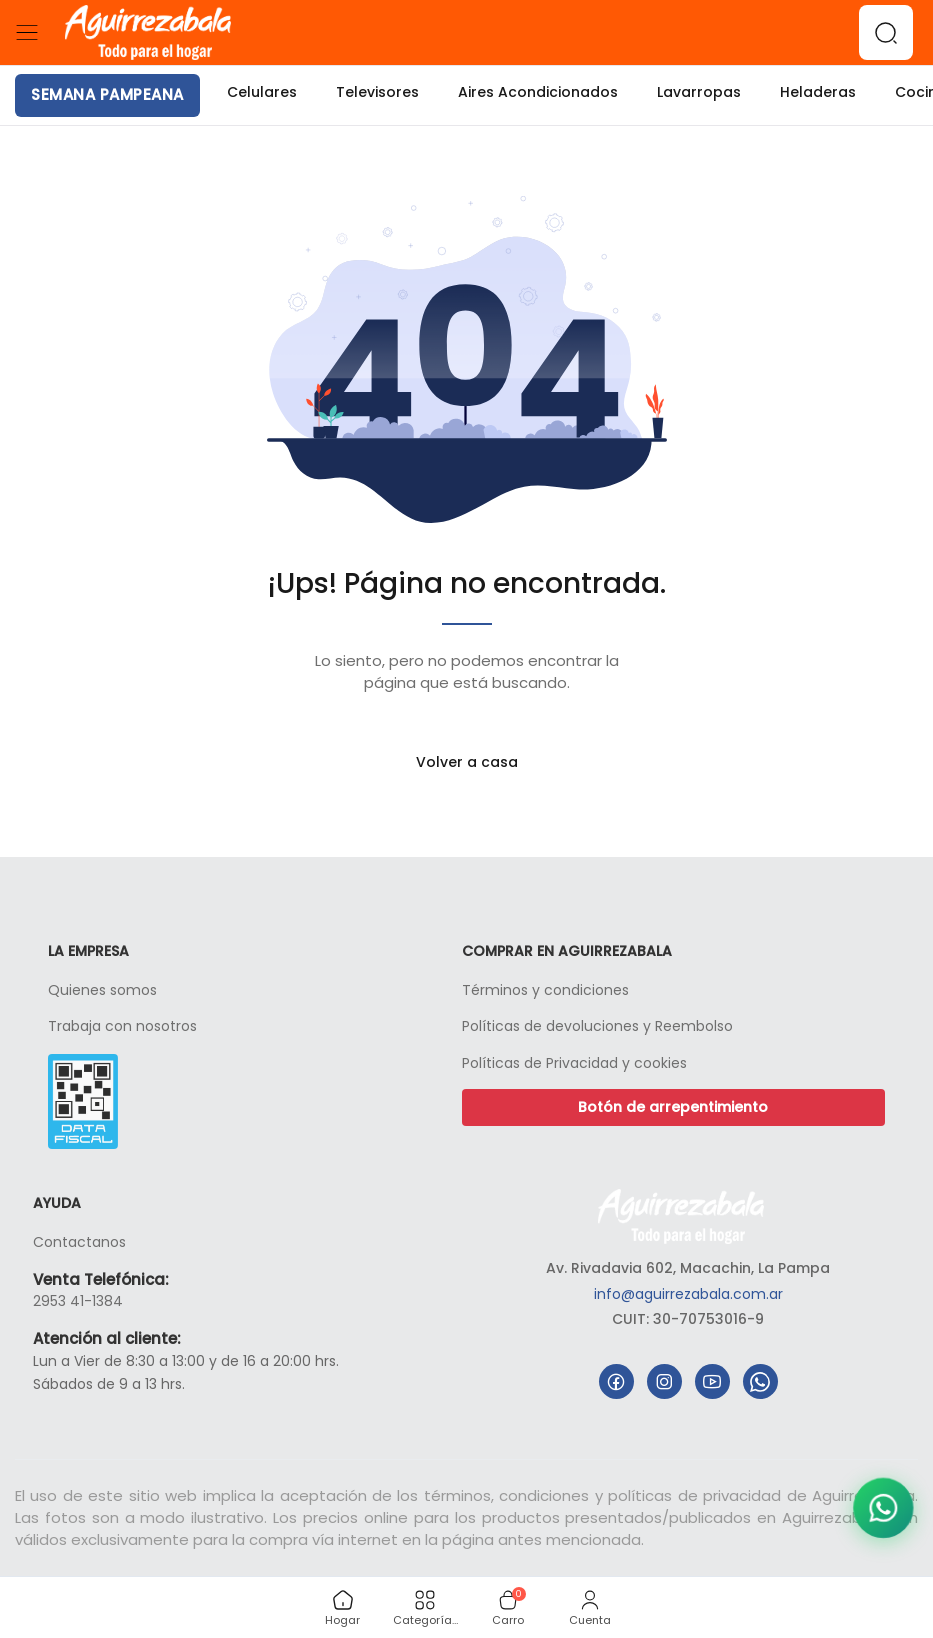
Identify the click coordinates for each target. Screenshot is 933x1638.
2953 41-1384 (78, 1301)
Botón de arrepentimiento (673, 1107)
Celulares (262, 92)
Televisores (377, 92)
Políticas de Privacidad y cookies (574, 1063)
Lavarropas (699, 92)
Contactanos (79, 1242)
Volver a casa (467, 762)
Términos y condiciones (545, 990)
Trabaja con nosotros (122, 1026)
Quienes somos (102, 990)
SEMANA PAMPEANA (107, 94)
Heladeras (818, 92)
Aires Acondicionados (538, 92)
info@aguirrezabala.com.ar (688, 1294)
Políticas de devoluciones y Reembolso (597, 1026)
